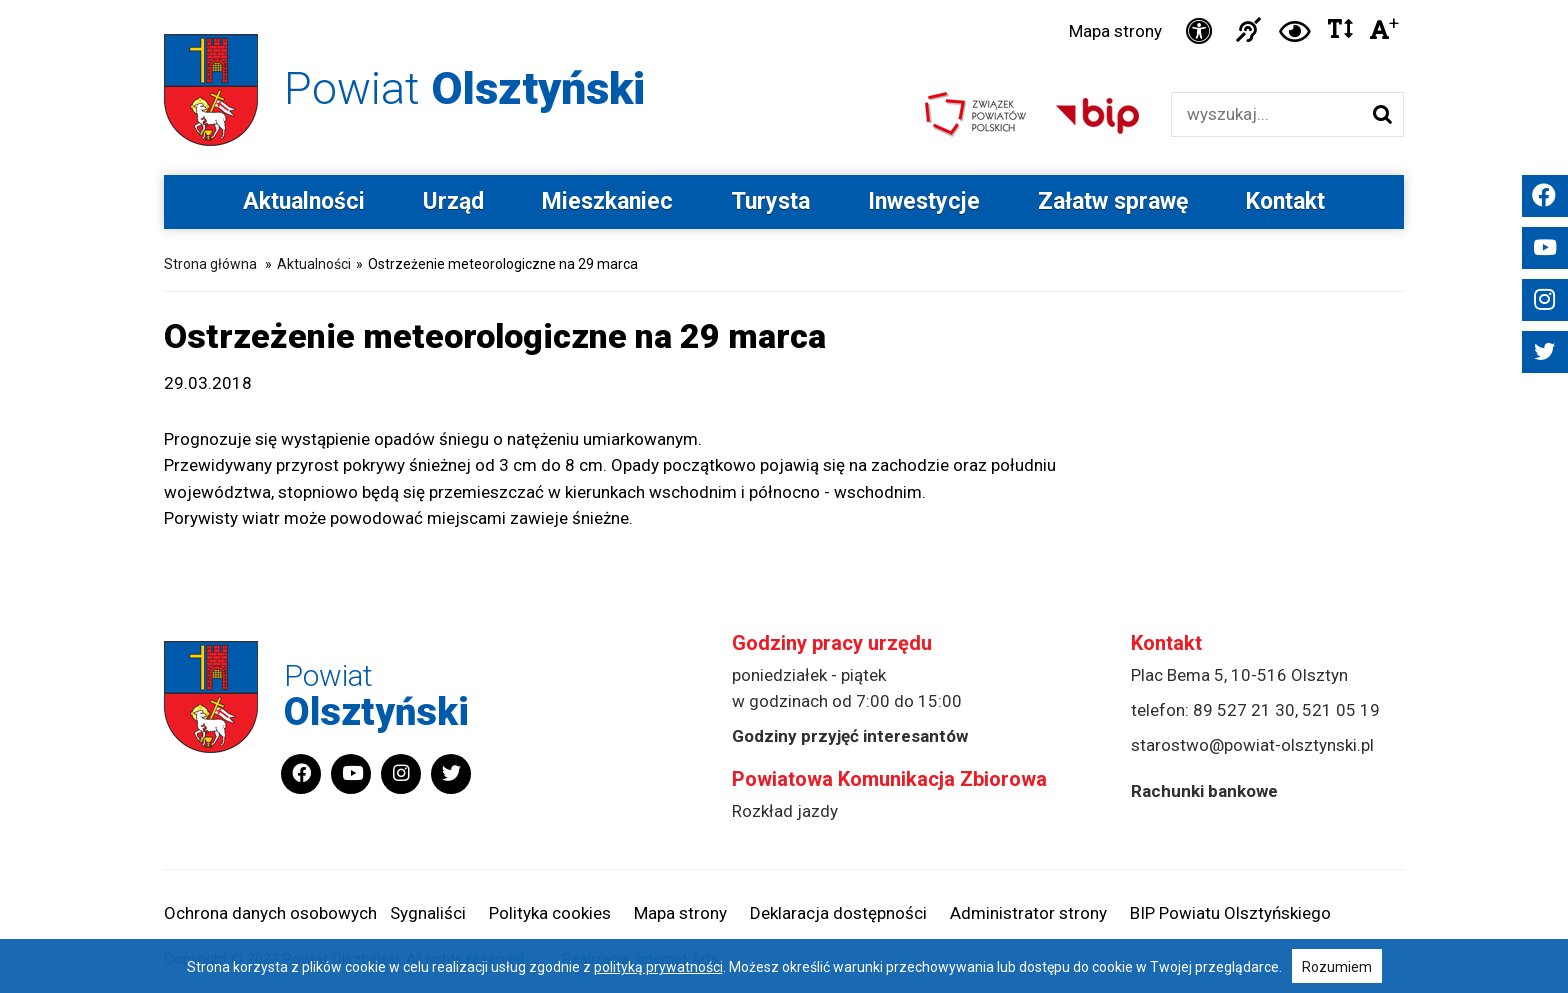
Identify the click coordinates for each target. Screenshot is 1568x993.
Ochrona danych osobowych (270, 913)
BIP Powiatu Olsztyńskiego (1230, 913)
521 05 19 (1341, 710)
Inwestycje (924, 201)
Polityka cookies (550, 913)
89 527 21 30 (1244, 710)
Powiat (464, 88)
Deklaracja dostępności (838, 913)
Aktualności (304, 201)
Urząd (453, 201)
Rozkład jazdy (785, 811)
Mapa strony (1115, 31)
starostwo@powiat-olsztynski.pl (1252, 745)
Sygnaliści (428, 913)
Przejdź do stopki (784, 0)
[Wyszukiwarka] (1266, 114)
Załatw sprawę (1113, 201)
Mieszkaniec (607, 201)
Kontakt (1285, 201)
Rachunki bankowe (1204, 791)
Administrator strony (1028, 913)
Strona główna (210, 264)
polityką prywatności (658, 967)
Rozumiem (1337, 967)
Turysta (770, 201)
